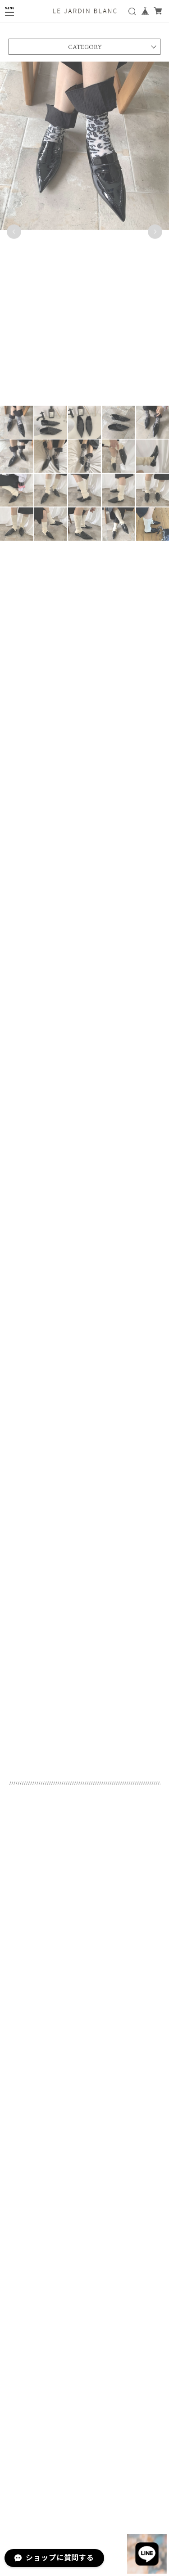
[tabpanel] (84, 232)
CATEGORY (84, 48)
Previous (14, 232)
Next (155, 232)
